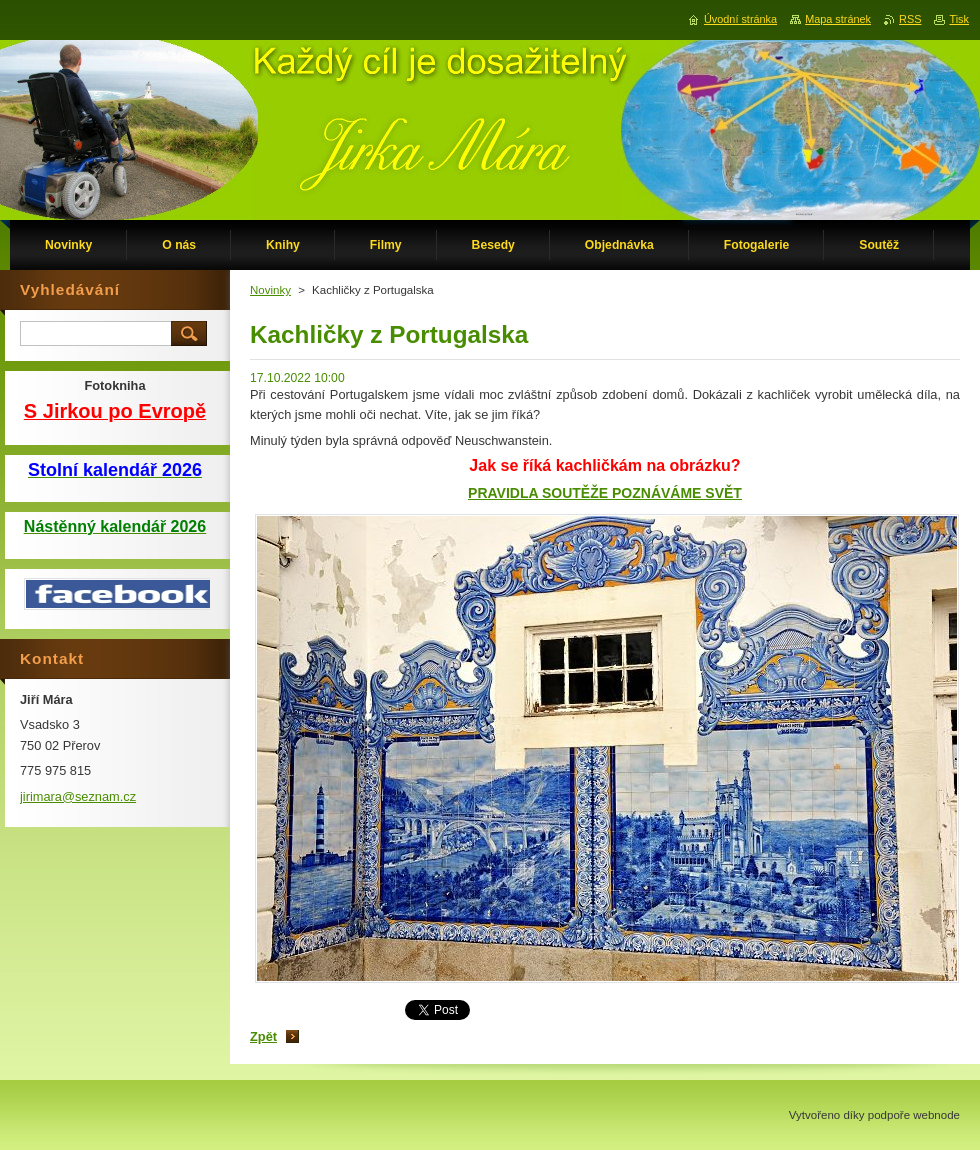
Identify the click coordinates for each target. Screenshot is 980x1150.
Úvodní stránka (740, 19)
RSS (910, 19)
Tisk (959, 19)
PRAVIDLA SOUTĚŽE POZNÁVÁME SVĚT (605, 493)
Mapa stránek (838, 19)
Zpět (263, 1036)
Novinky (270, 290)
